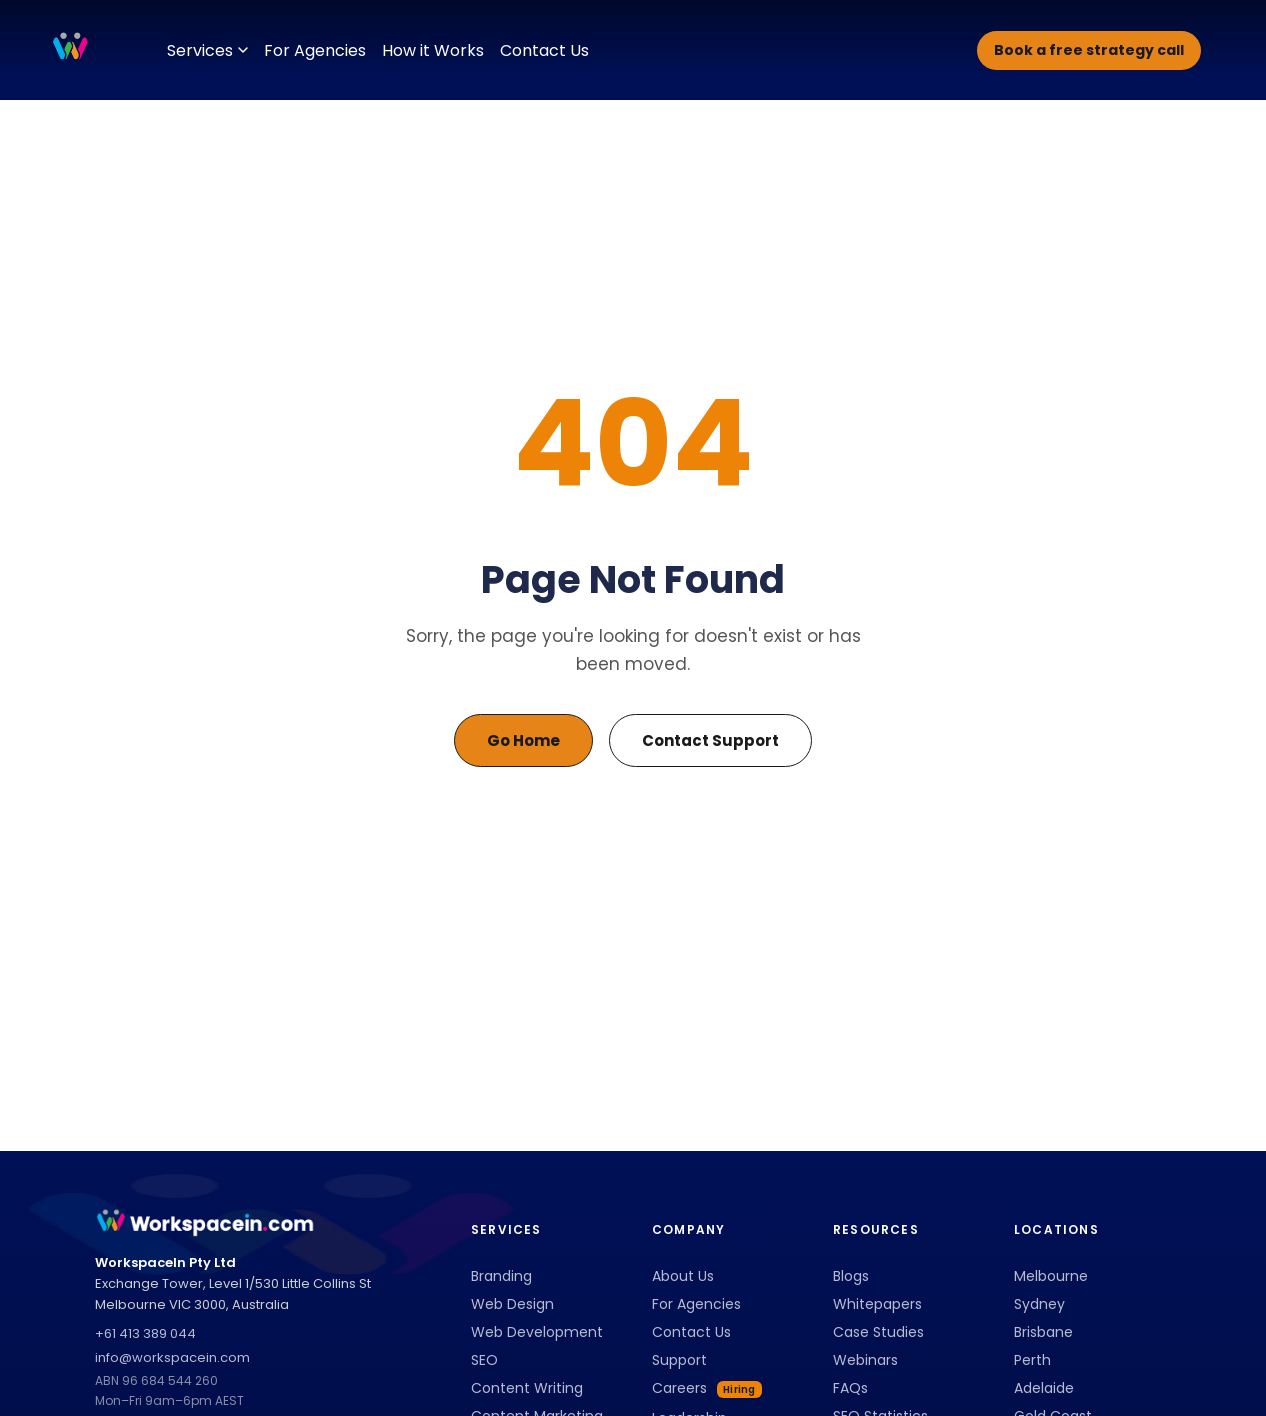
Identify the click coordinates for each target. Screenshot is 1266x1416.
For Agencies (315, 50)
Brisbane (1043, 1332)
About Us (683, 1276)
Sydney (1039, 1304)
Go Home (523, 740)
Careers (707, 1388)
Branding (501, 1276)
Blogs (851, 1276)
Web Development (537, 1332)
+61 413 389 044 (145, 1333)
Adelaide (1044, 1388)
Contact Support (710, 740)
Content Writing (527, 1388)
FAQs (850, 1388)
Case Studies (878, 1332)
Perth (1032, 1360)
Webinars (865, 1360)
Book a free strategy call (1089, 50)
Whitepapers (877, 1304)
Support (679, 1360)
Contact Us (544, 50)
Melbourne (1051, 1276)
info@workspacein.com (172, 1357)
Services (207, 50)
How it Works (433, 50)
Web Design (512, 1304)
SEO (484, 1360)
